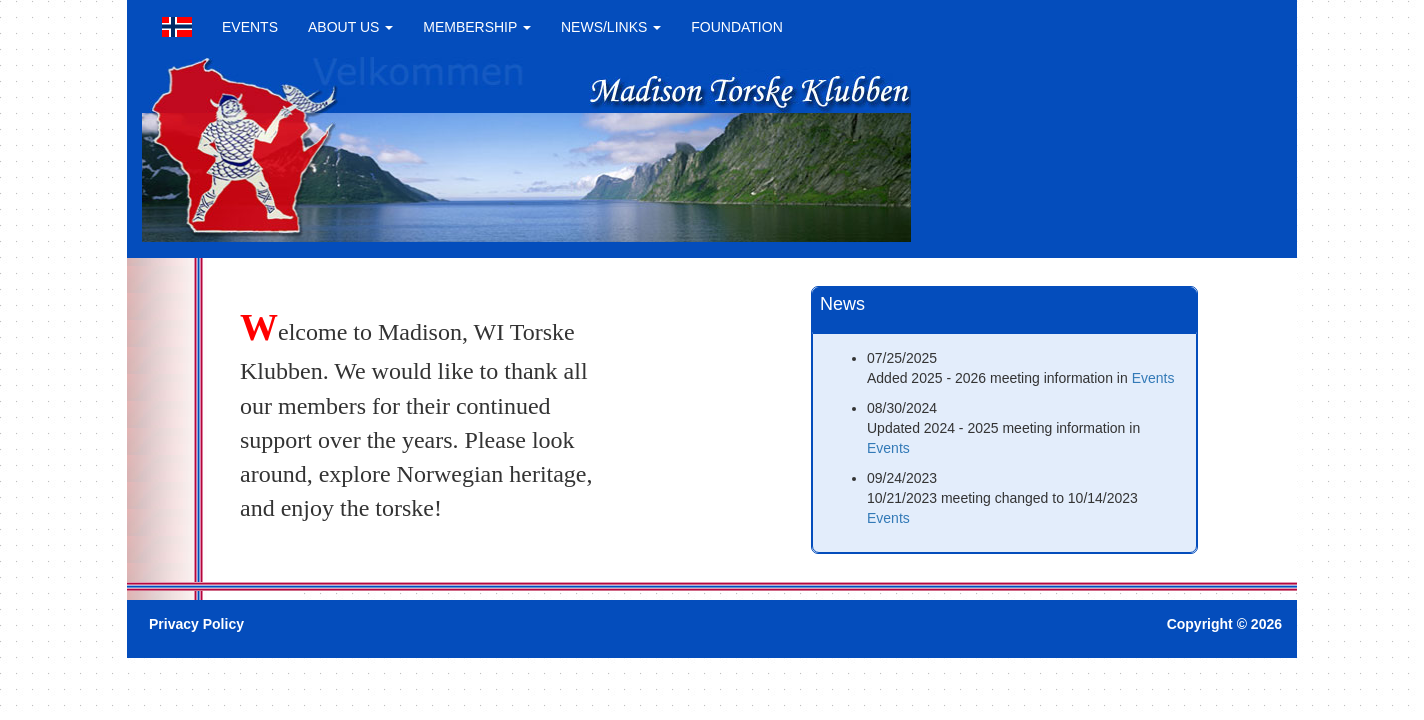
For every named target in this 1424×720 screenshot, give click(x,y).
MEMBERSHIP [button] (477, 27)
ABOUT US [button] (350, 27)
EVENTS (250, 27)
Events (1153, 378)
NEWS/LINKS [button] (611, 27)
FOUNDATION (737, 27)
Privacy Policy (196, 624)
